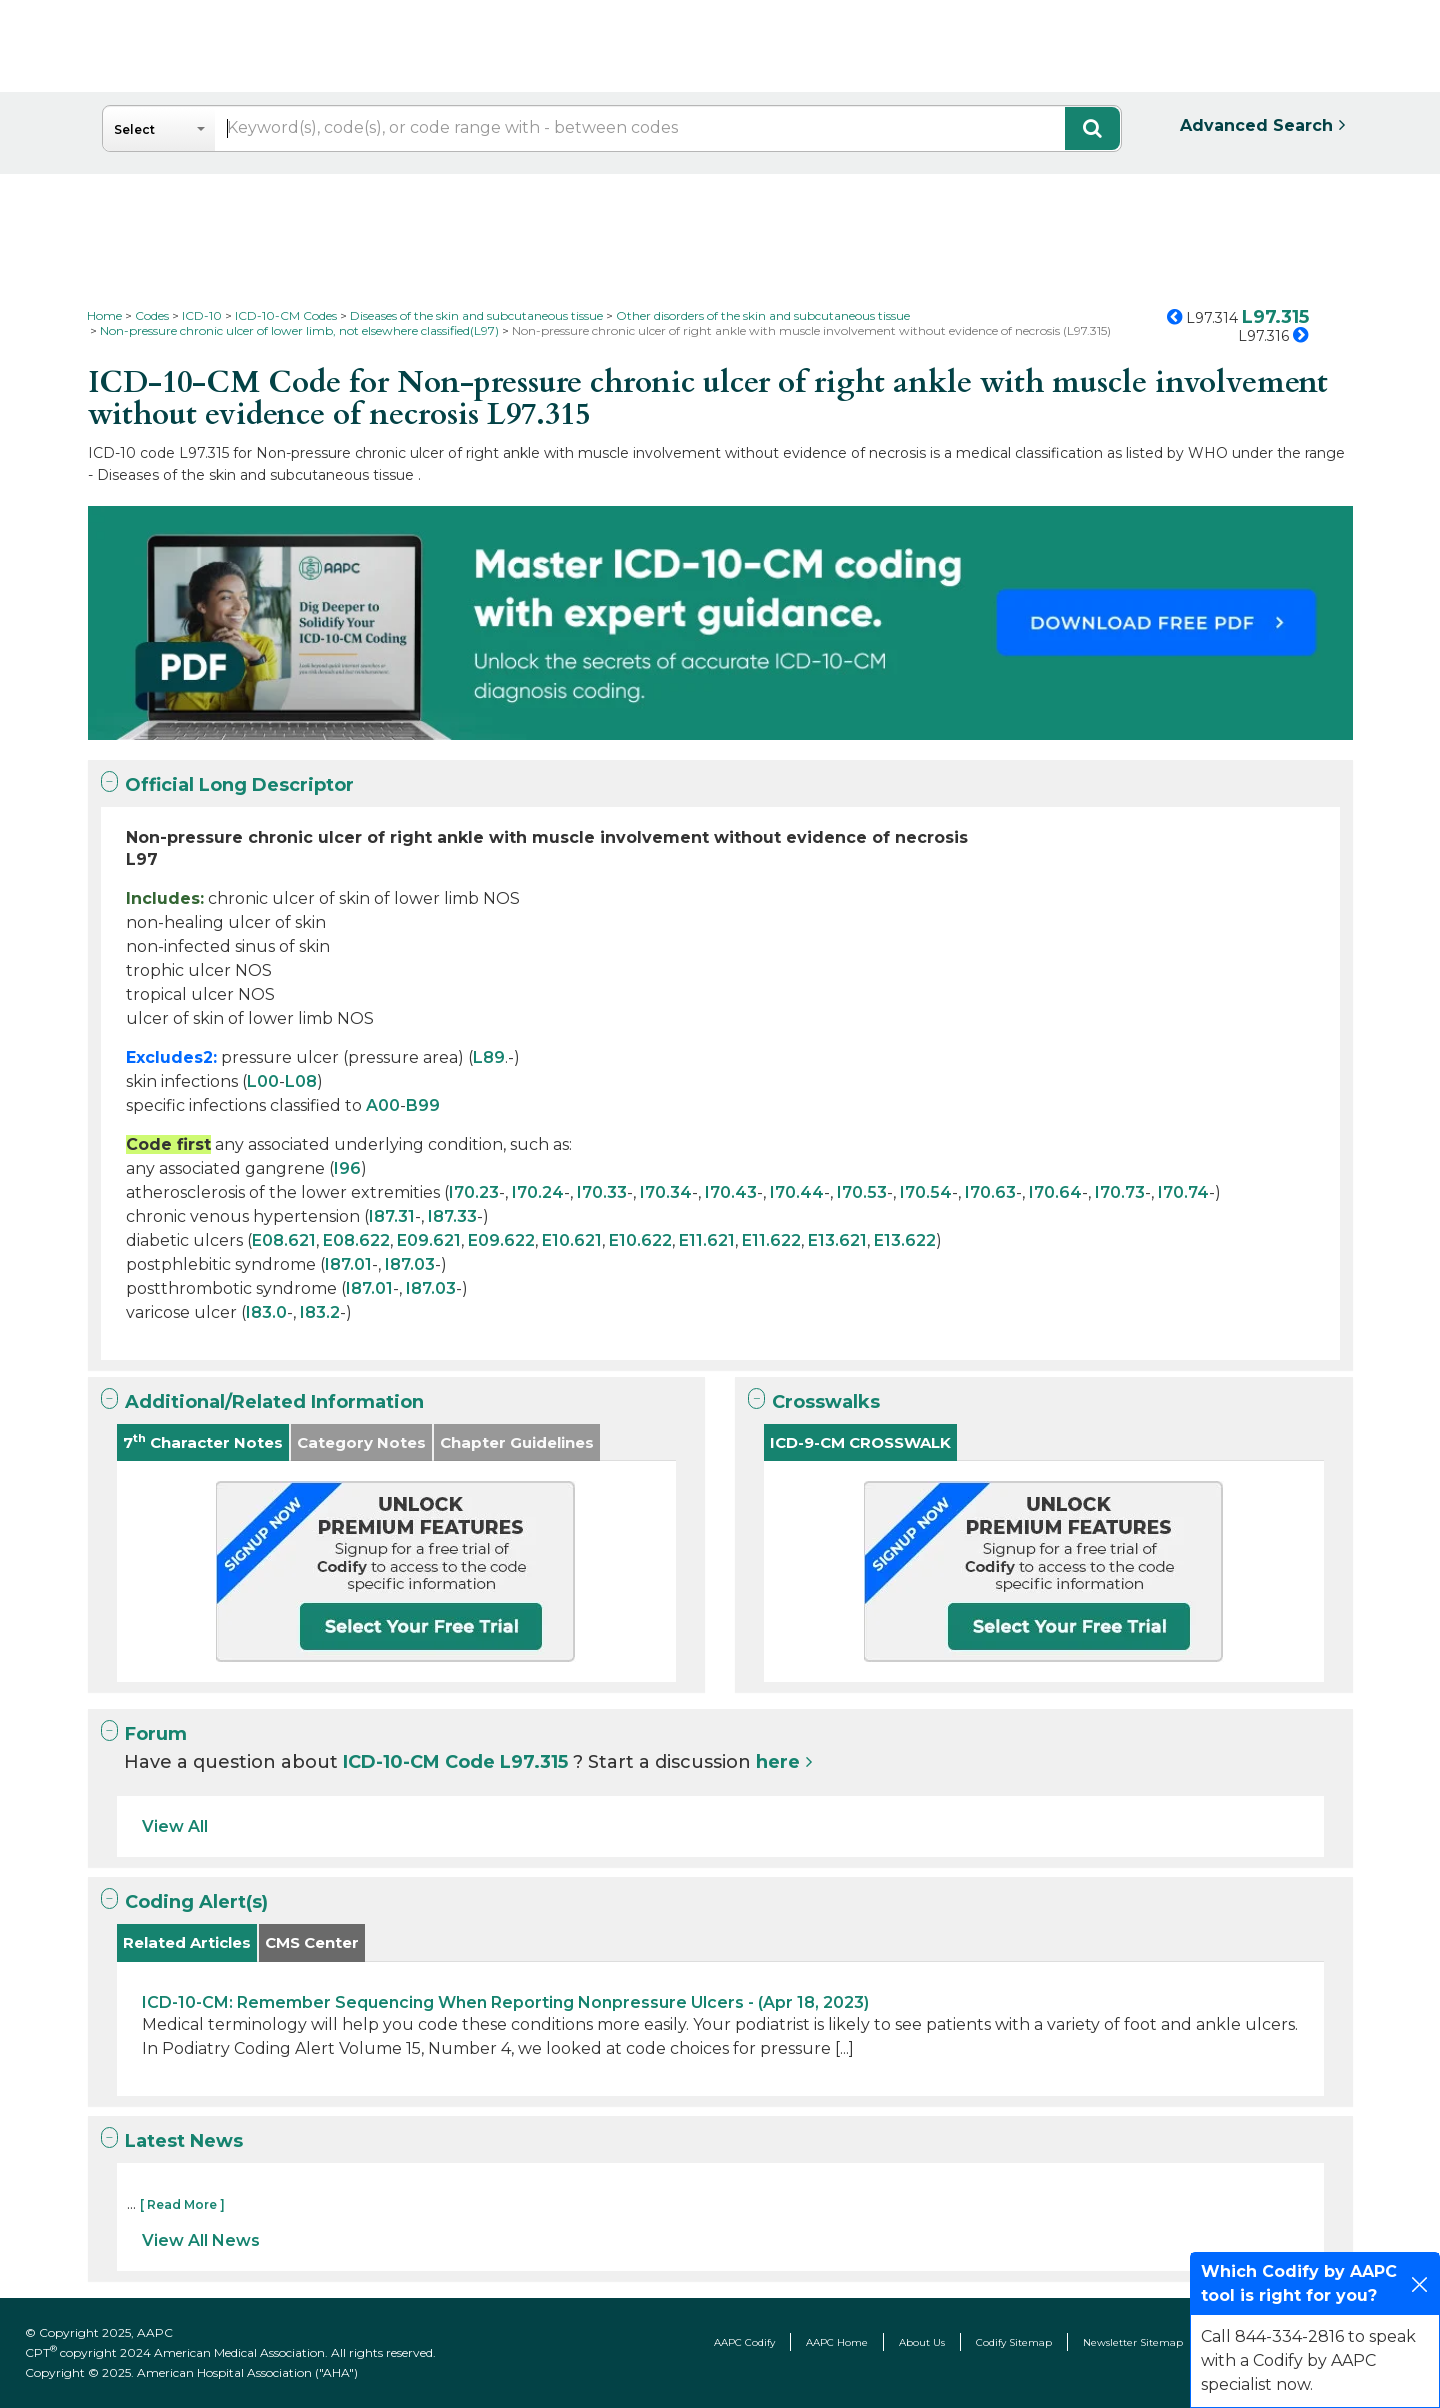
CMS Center (312, 1942)
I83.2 (320, 1312)
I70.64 (1055, 1192)
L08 (301, 1081)
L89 (489, 1057)
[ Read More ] (182, 2204)
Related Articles (187, 1942)
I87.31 (392, 1216)
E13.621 (837, 1240)
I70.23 (474, 1192)
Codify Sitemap (1014, 2342)
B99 (423, 1105)
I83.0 (266, 1312)
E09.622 (501, 1240)
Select (134, 129)
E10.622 (640, 1240)
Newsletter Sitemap (1133, 2342)
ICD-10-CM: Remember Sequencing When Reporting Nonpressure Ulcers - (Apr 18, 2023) (505, 2002)
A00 (383, 1105)
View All (175, 1826)
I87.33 (452, 1216)
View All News (201, 2240)
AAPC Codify (744, 2342)
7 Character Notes (203, 1441)
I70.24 (538, 1192)
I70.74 (1183, 1192)
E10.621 (572, 1240)
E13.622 (905, 1240)
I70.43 (731, 1192)
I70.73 (1120, 1192)
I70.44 (797, 1192)
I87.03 (410, 1264)
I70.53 (862, 1192)
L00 (263, 1081)
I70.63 (990, 1192)
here (778, 1762)
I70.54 (926, 1192)
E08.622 (356, 1240)
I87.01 (348, 1264)
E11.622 (771, 1240)
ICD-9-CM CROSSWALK (860, 1442)
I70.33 (602, 1192)
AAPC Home (837, 2342)
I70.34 (666, 1192)
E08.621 (284, 1240)
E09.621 (429, 1240)
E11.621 (707, 1240)
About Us (922, 2342)
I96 (347, 1168)
